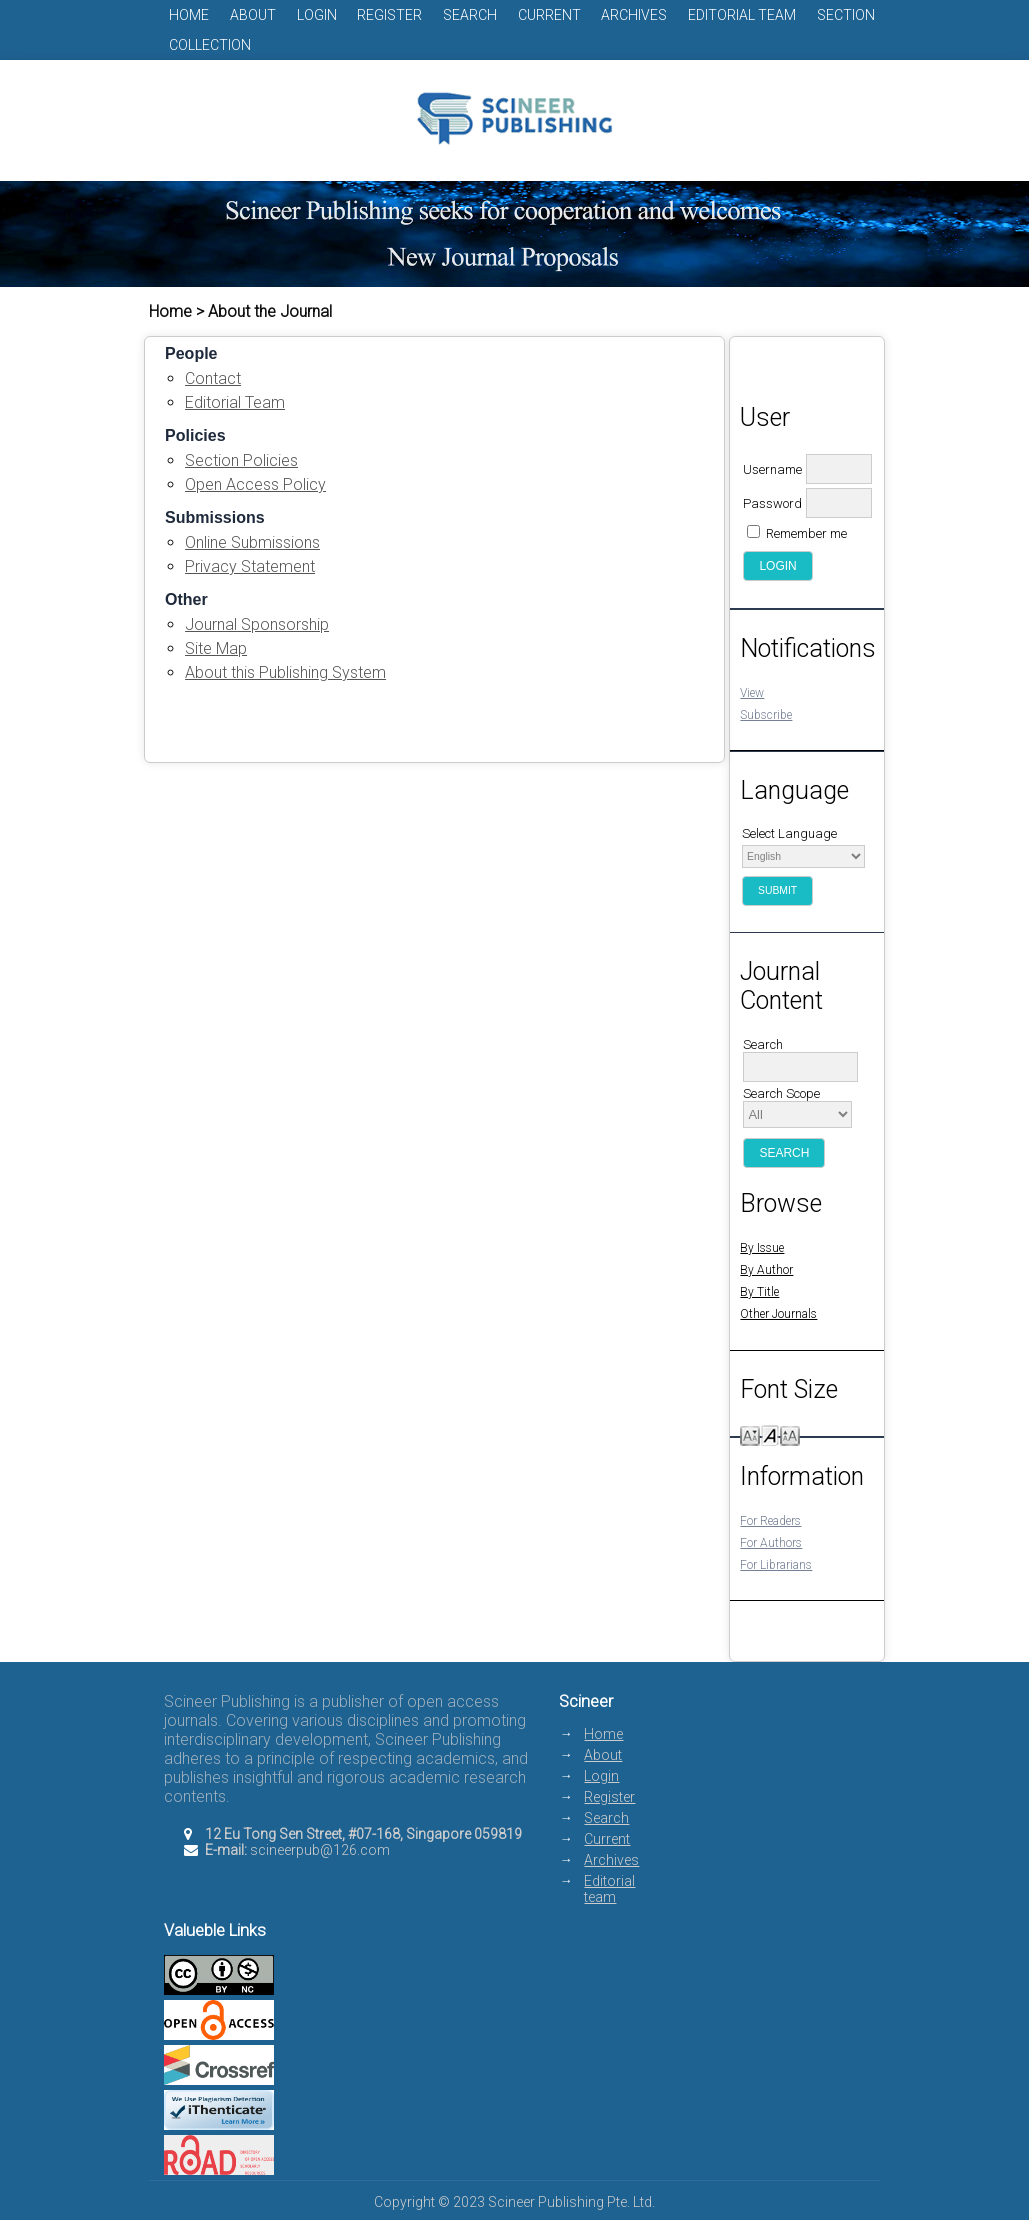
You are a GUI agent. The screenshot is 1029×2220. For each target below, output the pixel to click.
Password (772, 503)
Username (772, 469)
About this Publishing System (285, 672)
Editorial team (742, 15)
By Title (759, 1292)
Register (389, 15)
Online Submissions (252, 542)
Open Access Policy (255, 484)
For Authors (771, 1543)
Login (317, 15)
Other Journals (778, 1314)
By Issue (762, 1248)
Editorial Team (235, 402)
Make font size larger (790, 1434)
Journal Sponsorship (257, 624)
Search (470, 15)
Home (189, 15)
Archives (634, 15)
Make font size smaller (750, 1434)
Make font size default (770, 1434)
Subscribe (766, 715)
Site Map (216, 648)
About (253, 15)
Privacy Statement (250, 566)
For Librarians (776, 1565)
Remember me (806, 533)
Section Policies (241, 460)
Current (549, 15)
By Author (766, 1270)
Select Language (789, 833)
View (752, 693)
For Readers (770, 1521)
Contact (213, 378)
